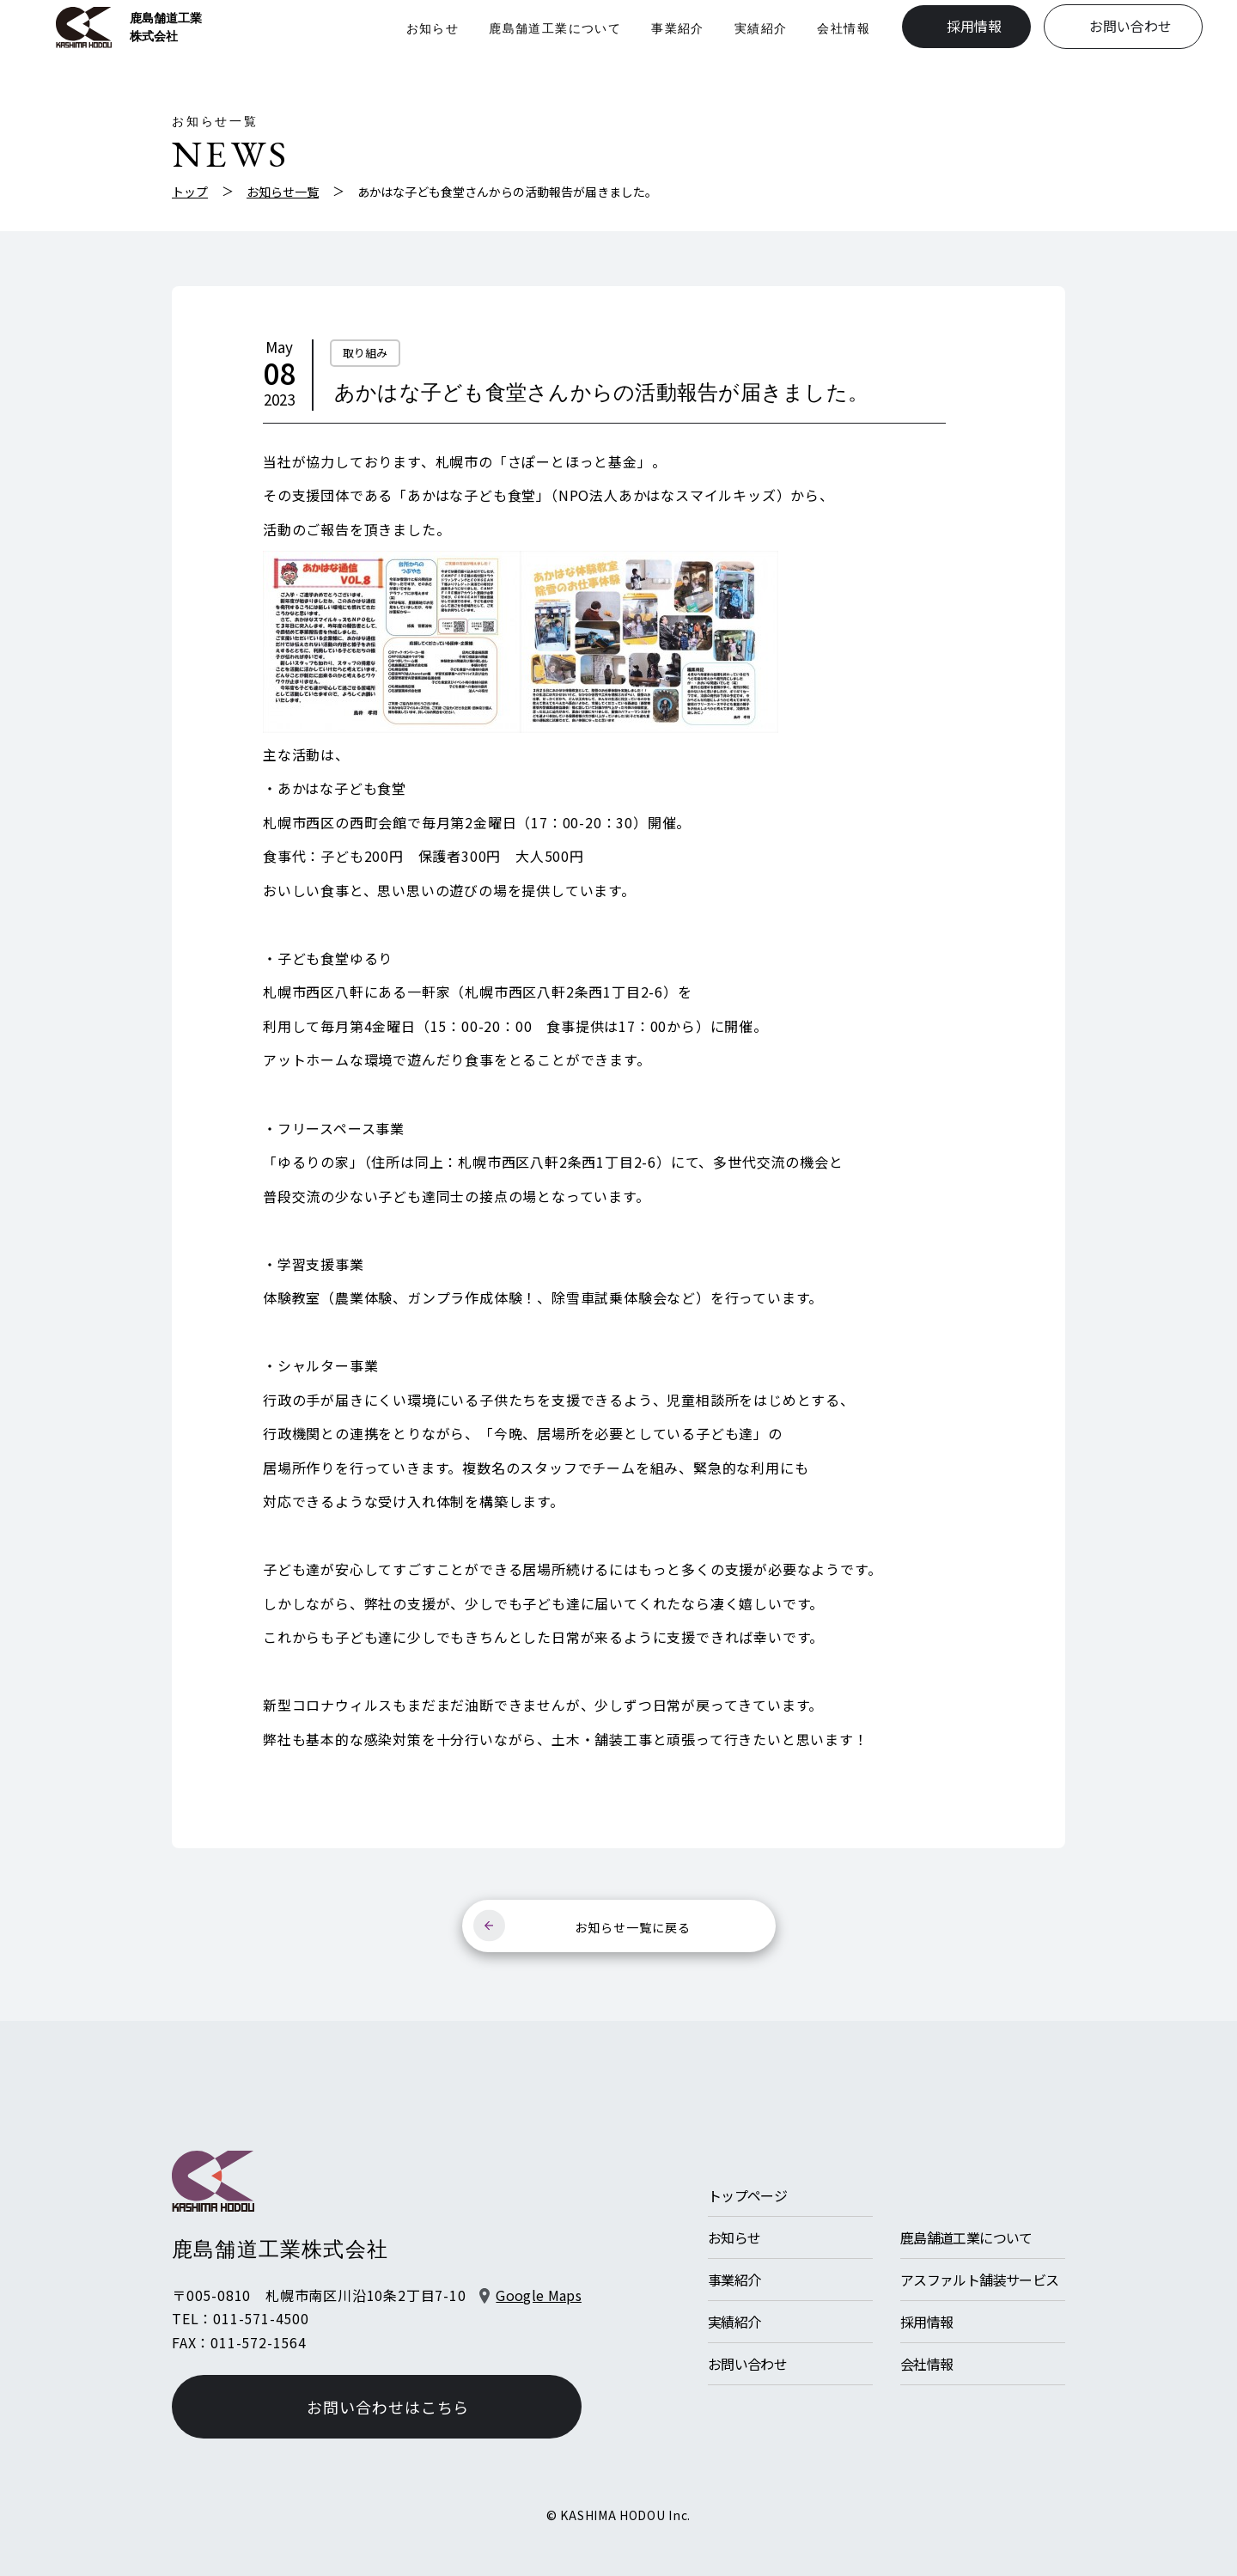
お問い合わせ (1130, 26)
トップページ (747, 2195)
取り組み (365, 353)
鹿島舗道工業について (555, 28)
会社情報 (843, 28)
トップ (190, 191)
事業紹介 (677, 28)
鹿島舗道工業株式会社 (129, 27)
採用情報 (974, 26)
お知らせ (432, 28)
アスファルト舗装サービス (979, 2279)
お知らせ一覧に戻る (633, 1927)
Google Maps (539, 2295)
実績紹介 (761, 28)
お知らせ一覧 (283, 191)
